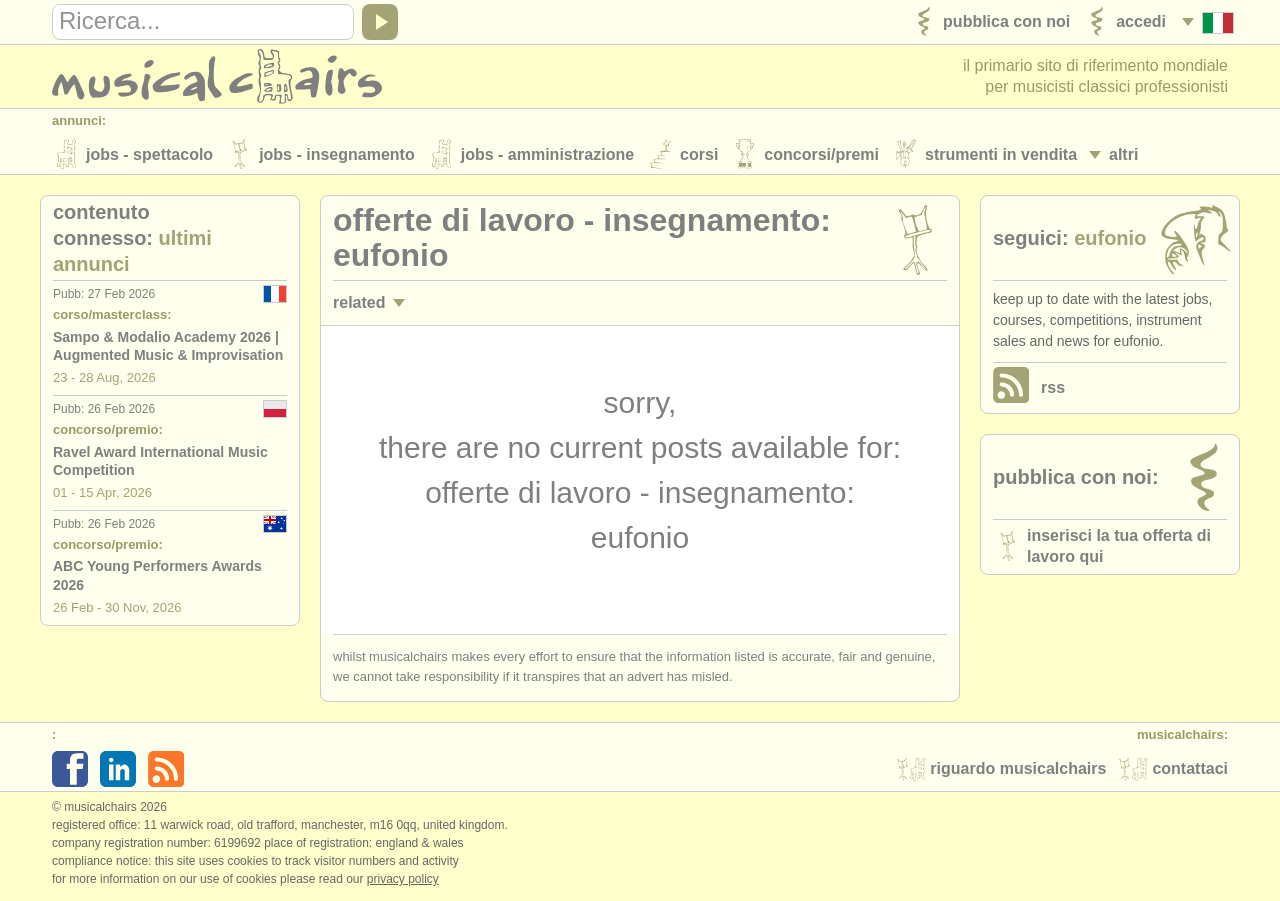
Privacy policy (403, 880)
